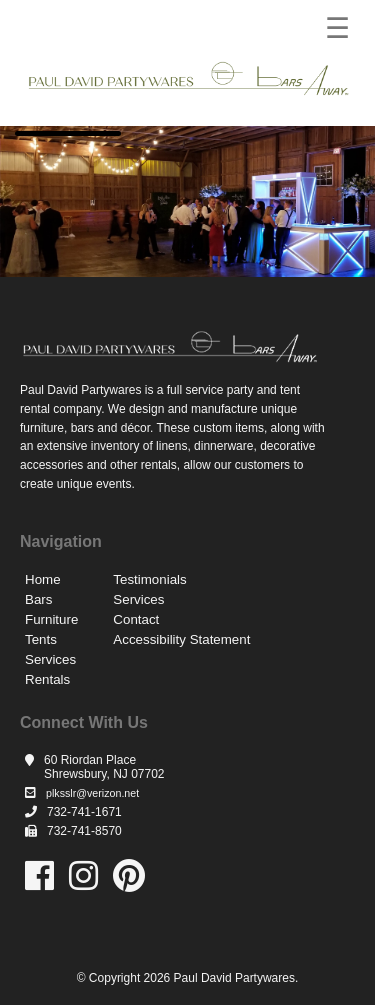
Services (50, 659)
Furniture (51, 619)
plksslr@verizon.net (92, 793)
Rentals (47, 679)
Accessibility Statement (181, 639)
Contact (136, 619)
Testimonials (149, 579)
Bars (38, 599)
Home (43, 579)
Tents (41, 639)
